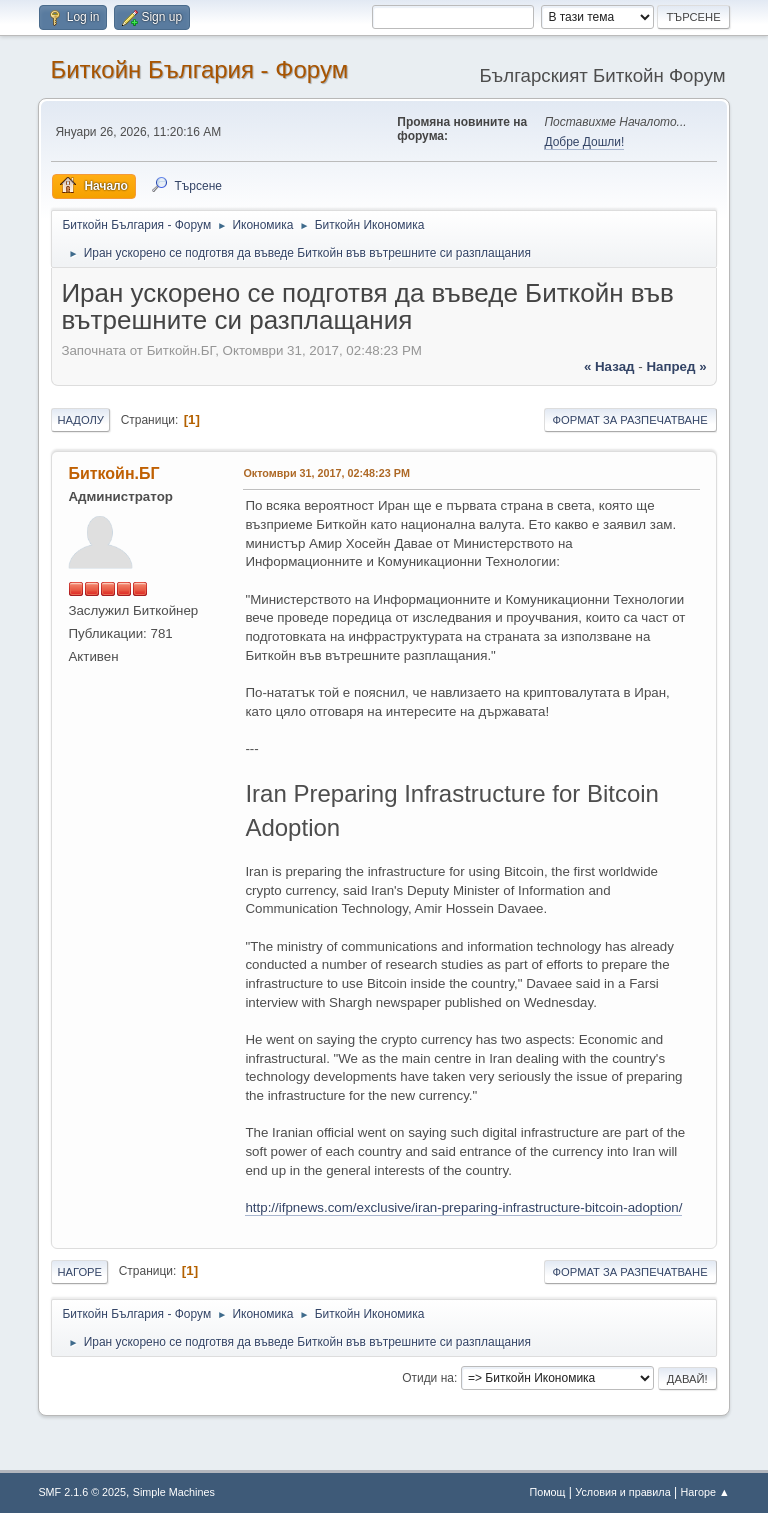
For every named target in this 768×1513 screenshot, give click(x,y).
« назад (609, 366)
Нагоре (79, 1272)
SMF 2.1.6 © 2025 (82, 1492)
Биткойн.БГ (113, 473)
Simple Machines (174, 1492)
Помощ (547, 1492)
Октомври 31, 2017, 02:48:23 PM (326, 473)
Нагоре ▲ (704, 1492)
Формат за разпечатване (630, 420)
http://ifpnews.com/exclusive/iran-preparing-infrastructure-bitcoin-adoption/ (463, 1207)
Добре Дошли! (584, 142)
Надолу (80, 420)
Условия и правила (622, 1492)
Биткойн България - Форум (199, 69)
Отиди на (428, 1378)
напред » (676, 366)
